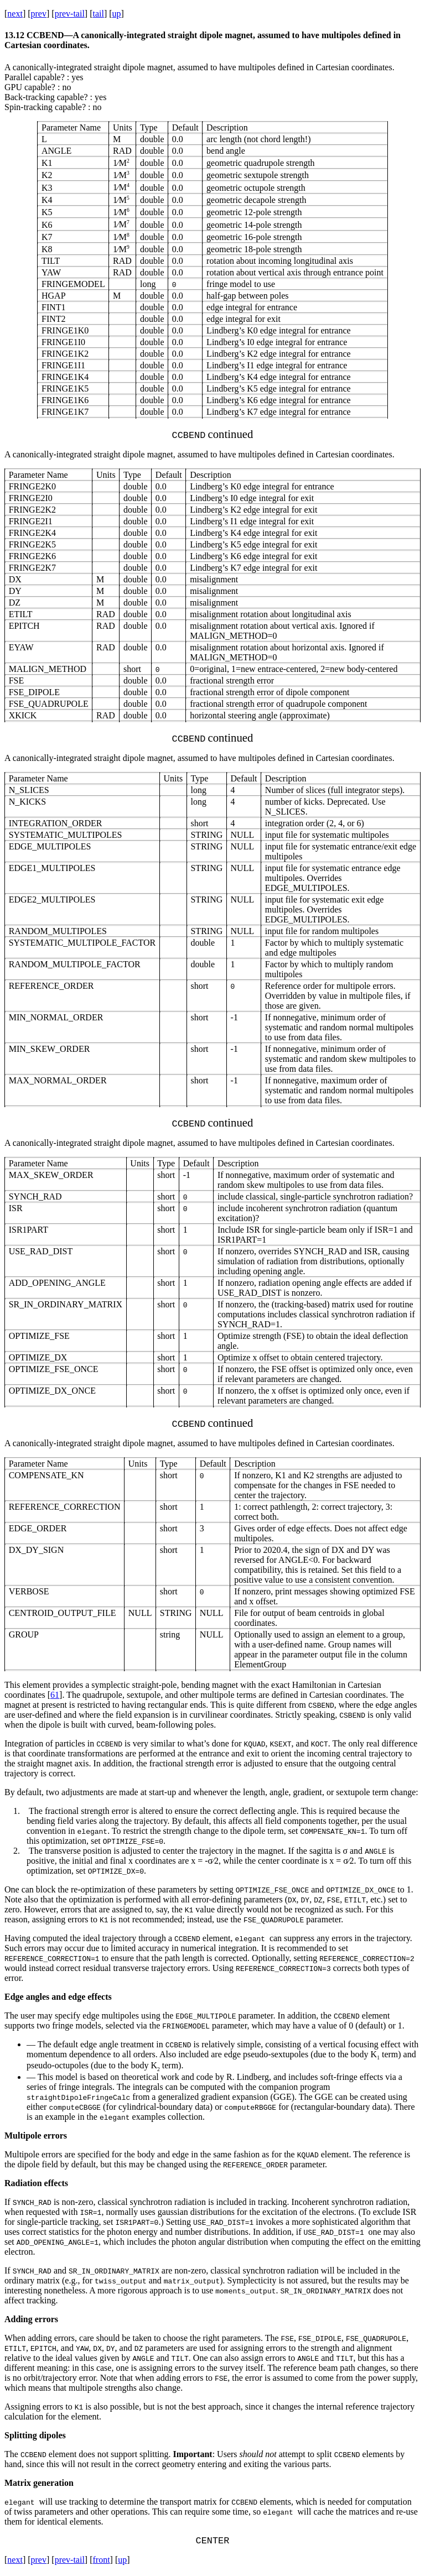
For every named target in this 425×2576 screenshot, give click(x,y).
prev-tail (70, 13)
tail (97, 13)
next (15, 13)
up (116, 13)
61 (54, 1694)
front (101, 2562)
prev (38, 13)
